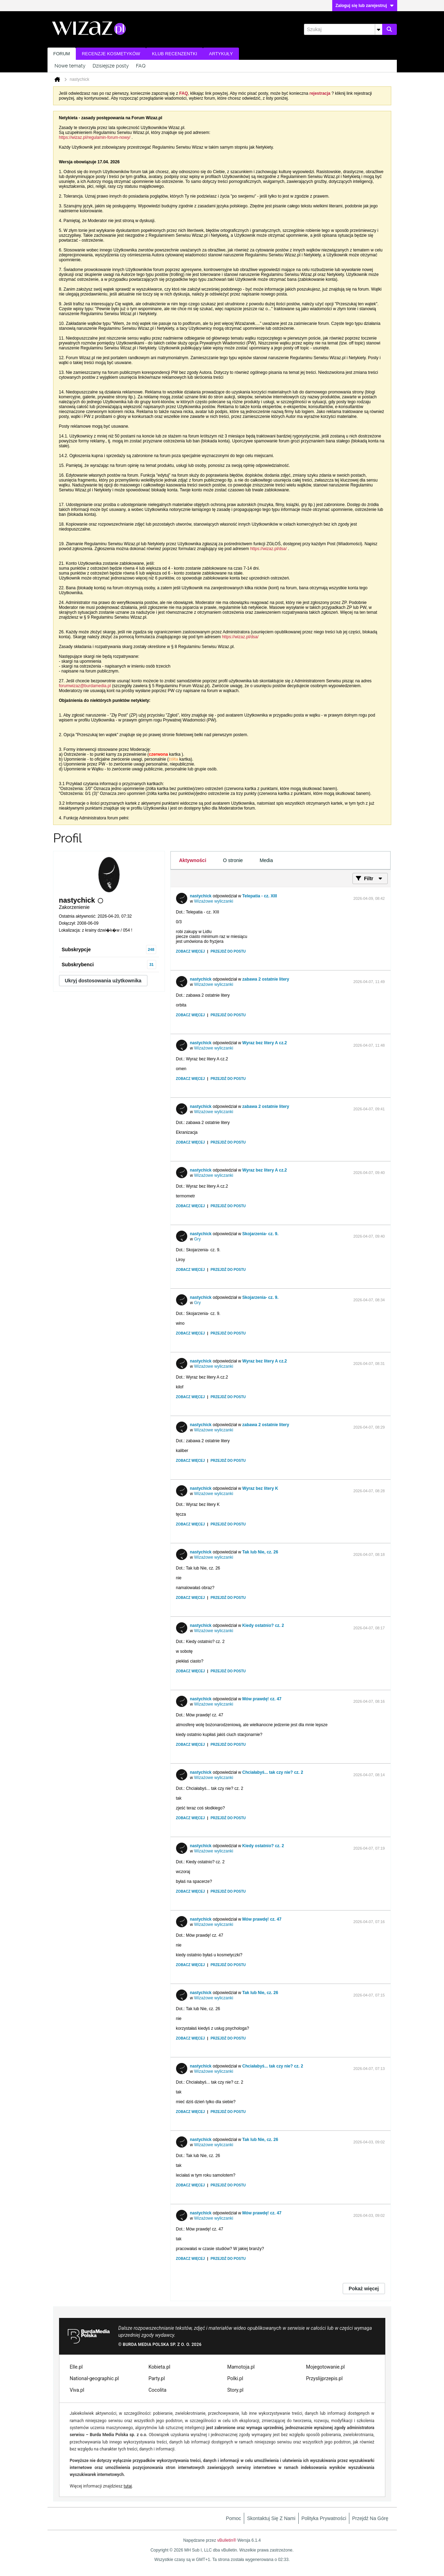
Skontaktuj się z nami (271, 2518)
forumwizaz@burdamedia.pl (85, 685)
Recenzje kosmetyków (111, 53)
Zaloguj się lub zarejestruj (364, 5)
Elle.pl (76, 2367)
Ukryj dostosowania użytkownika (103, 980)
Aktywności (192, 860)
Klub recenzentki (174, 53)
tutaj (128, 2486)
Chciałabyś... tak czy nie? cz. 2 (272, 1772)
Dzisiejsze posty (111, 66)
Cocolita (157, 2390)
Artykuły (221, 53)
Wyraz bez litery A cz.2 (264, 1042)
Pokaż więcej (364, 2288)
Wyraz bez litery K (260, 1488)
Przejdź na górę (370, 2518)
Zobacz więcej (190, 951)
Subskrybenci (78, 964)
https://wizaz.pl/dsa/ (268, 548)
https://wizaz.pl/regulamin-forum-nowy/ (95, 137)
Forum (61, 53)
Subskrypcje (76, 949)
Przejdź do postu (228, 951)
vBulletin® (226, 2540)
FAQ (141, 66)
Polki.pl (235, 2378)
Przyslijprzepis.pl (324, 2378)
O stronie (233, 860)
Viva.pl (77, 2390)
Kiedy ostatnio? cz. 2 (263, 1625)
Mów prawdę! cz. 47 (262, 1698)
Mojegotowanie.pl (325, 2367)
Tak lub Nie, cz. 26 (260, 1552)
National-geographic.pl (94, 2378)
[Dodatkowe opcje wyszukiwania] (379, 29)
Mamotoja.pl (241, 2367)
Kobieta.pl (159, 2367)
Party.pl (156, 2378)
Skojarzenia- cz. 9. (260, 1233)
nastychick (201, 896)
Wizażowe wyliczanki (213, 901)
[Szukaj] (343, 29)
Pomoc (233, 2518)
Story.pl (235, 2390)
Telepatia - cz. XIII (259, 896)
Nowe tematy (70, 66)
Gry (197, 1239)
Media (266, 860)
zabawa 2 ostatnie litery (265, 979)
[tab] (193, 860)
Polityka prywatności (323, 2518)
